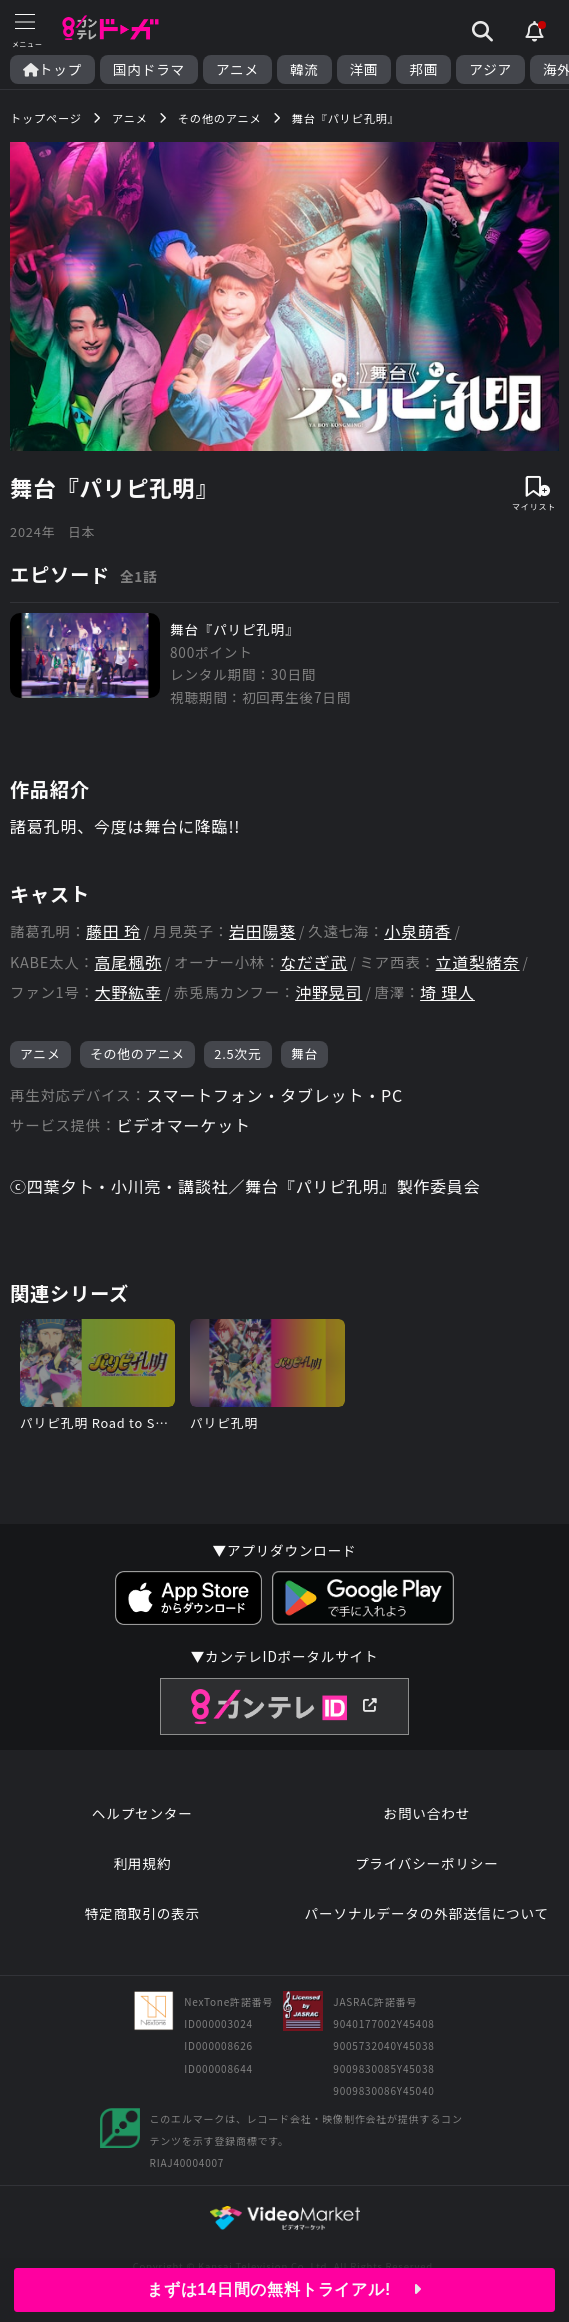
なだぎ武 (313, 962)
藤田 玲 (113, 931)
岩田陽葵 (262, 931)
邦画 (423, 69)
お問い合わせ (427, 1813)
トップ (52, 69)
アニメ (237, 69)
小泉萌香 (417, 931)
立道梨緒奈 (478, 962)
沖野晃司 (328, 992)
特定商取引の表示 (142, 1913)
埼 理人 (447, 992)
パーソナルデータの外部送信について (427, 1913)
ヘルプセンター (142, 1813)
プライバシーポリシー (427, 1863)
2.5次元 (237, 1053)
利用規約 (142, 1863)
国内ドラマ (149, 69)
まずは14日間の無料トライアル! (284, 2289)
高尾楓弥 (128, 962)
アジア (490, 69)
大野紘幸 (128, 992)
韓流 (304, 69)
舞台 (304, 1053)
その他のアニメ (137, 1053)
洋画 (364, 69)
